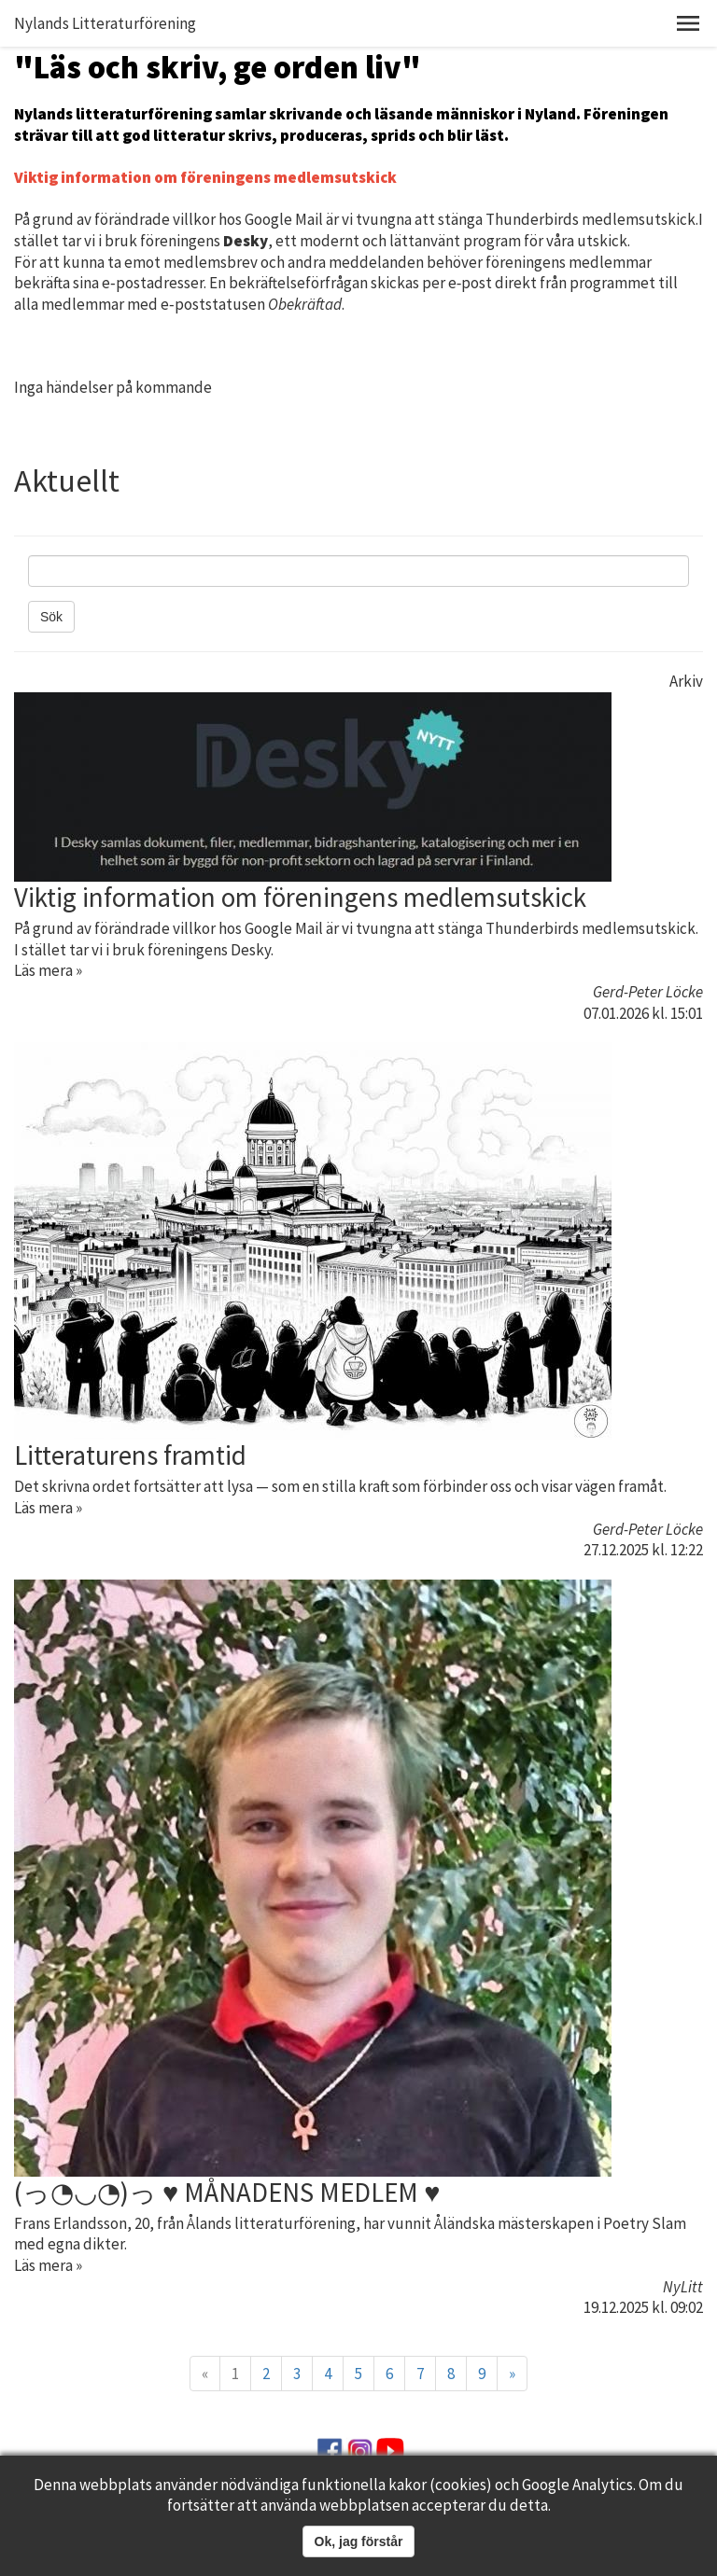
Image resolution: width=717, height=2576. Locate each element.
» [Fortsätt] (512, 2373)
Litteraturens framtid (130, 1455)
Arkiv (686, 681)
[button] (688, 23)
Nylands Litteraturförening (105, 23)
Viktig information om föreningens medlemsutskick (300, 897)
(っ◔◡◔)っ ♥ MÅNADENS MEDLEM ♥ (227, 2192)
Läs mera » (48, 970)
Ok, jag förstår (359, 2541)
